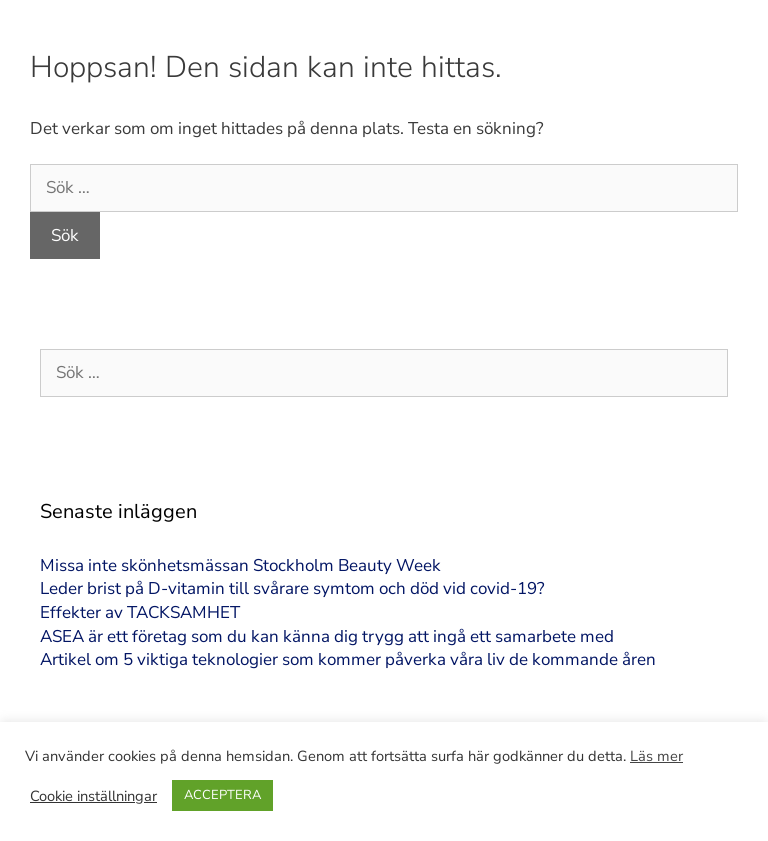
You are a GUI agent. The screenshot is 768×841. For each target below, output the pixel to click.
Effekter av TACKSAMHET (140, 612)
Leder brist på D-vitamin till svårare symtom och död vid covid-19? (292, 588)
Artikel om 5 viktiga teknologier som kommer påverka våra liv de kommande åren (348, 659)
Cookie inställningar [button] (93, 796)
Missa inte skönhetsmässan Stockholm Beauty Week (240, 565)
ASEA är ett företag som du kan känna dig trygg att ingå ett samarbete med (327, 636)
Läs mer (656, 756)
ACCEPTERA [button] (222, 795)
